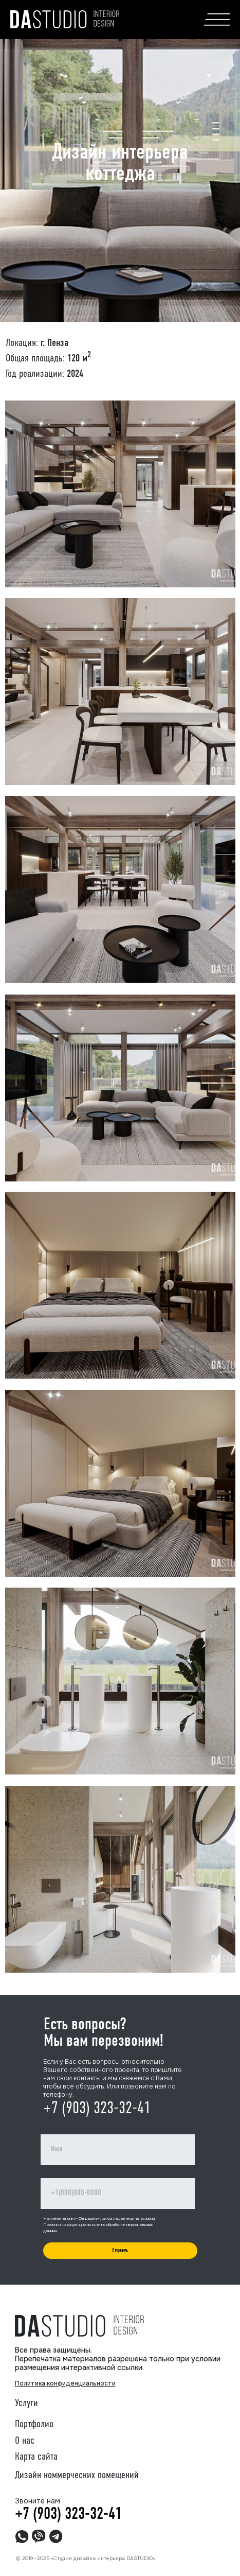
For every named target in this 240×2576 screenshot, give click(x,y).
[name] (118, 2149)
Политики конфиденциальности (71, 2224)
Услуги (26, 2403)
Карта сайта (36, 2457)
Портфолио (34, 2425)
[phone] (118, 2193)
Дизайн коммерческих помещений (77, 2475)
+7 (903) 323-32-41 (97, 2108)
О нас (24, 2441)
